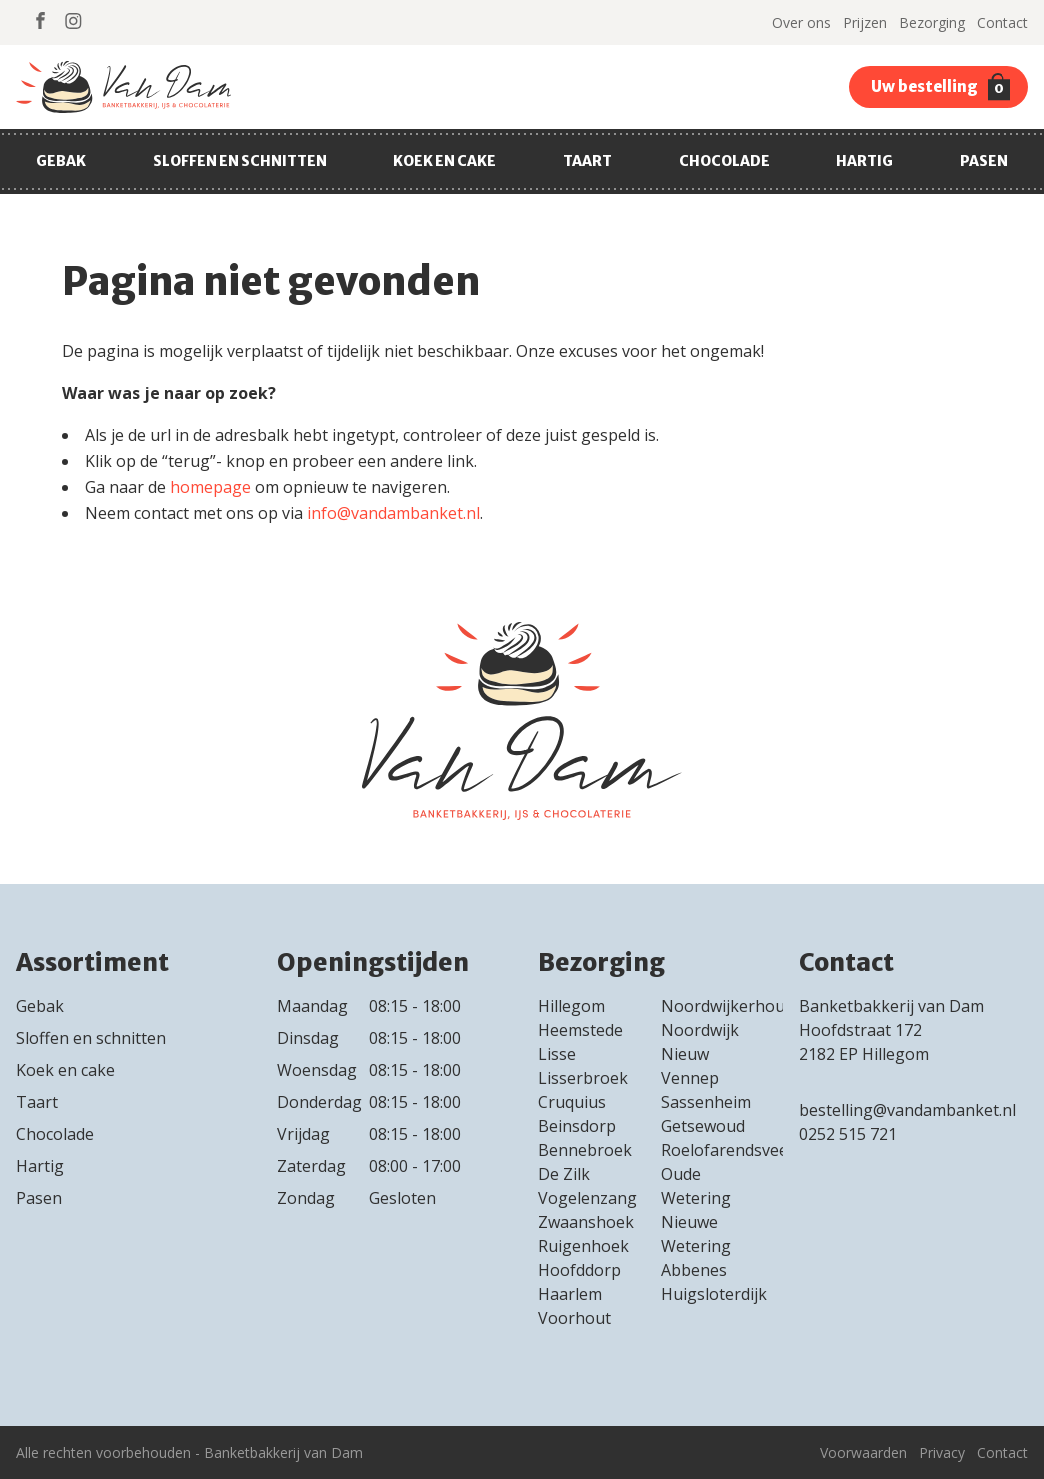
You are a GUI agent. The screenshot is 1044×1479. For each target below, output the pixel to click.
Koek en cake (444, 161)
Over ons (801, 22)
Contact (1002, 22)
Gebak (61, 161)
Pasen (984, 161)
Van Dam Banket (123, 87)
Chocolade (724, 161)
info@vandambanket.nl (393, 513)
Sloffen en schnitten (240, 161)
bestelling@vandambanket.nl (909, 1110)
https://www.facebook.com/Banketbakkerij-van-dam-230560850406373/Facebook (40, 20)
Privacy (942, 1452)
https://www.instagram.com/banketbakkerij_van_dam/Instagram (73, 20)
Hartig (864, 161)
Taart (587, 161)
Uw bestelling (940, 87)
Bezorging (932, 22)
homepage (210, 487)
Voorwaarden (863, 1452)
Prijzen (865, 22)
